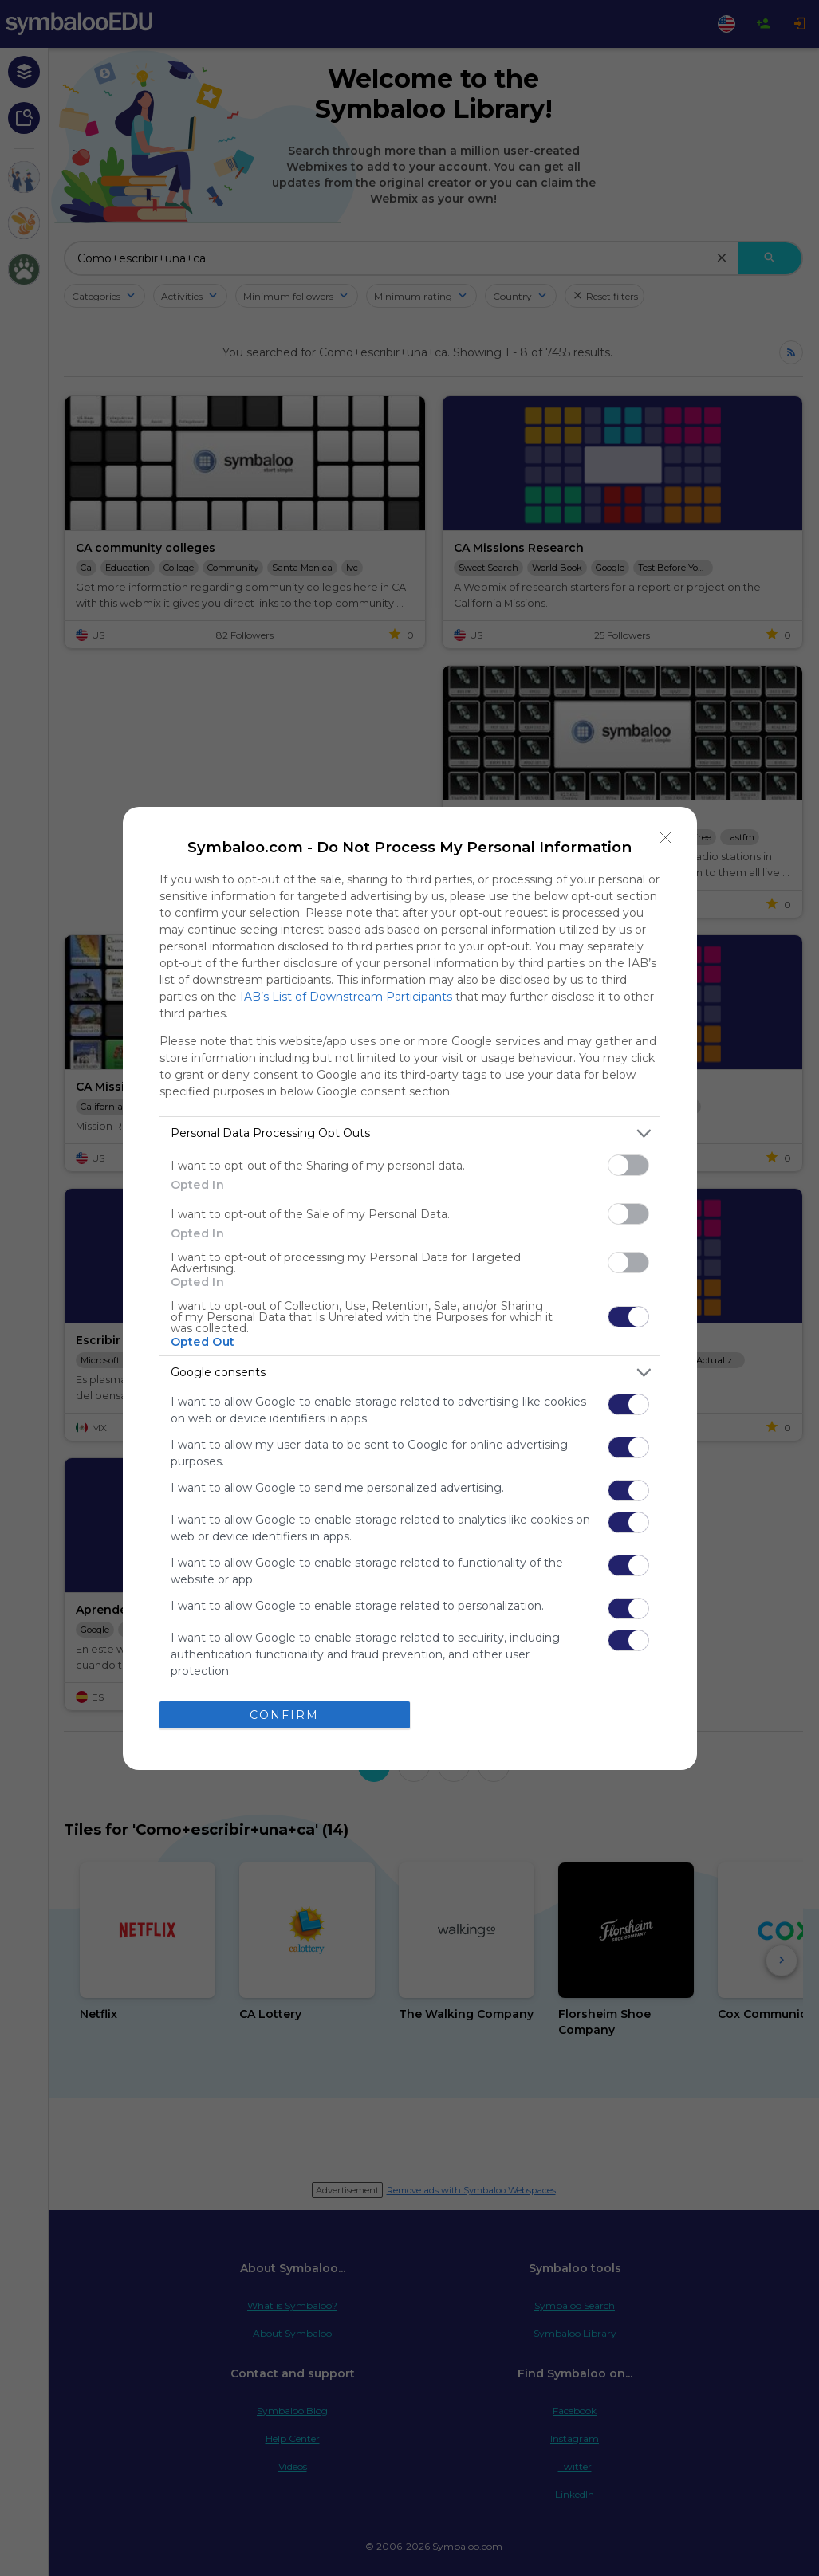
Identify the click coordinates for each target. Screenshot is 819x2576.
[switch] (628, 1165)
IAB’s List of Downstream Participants (346, 996)
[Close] (666, 838)
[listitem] (409, 1133)
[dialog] (410, 1288)
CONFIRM (284, 1715)
